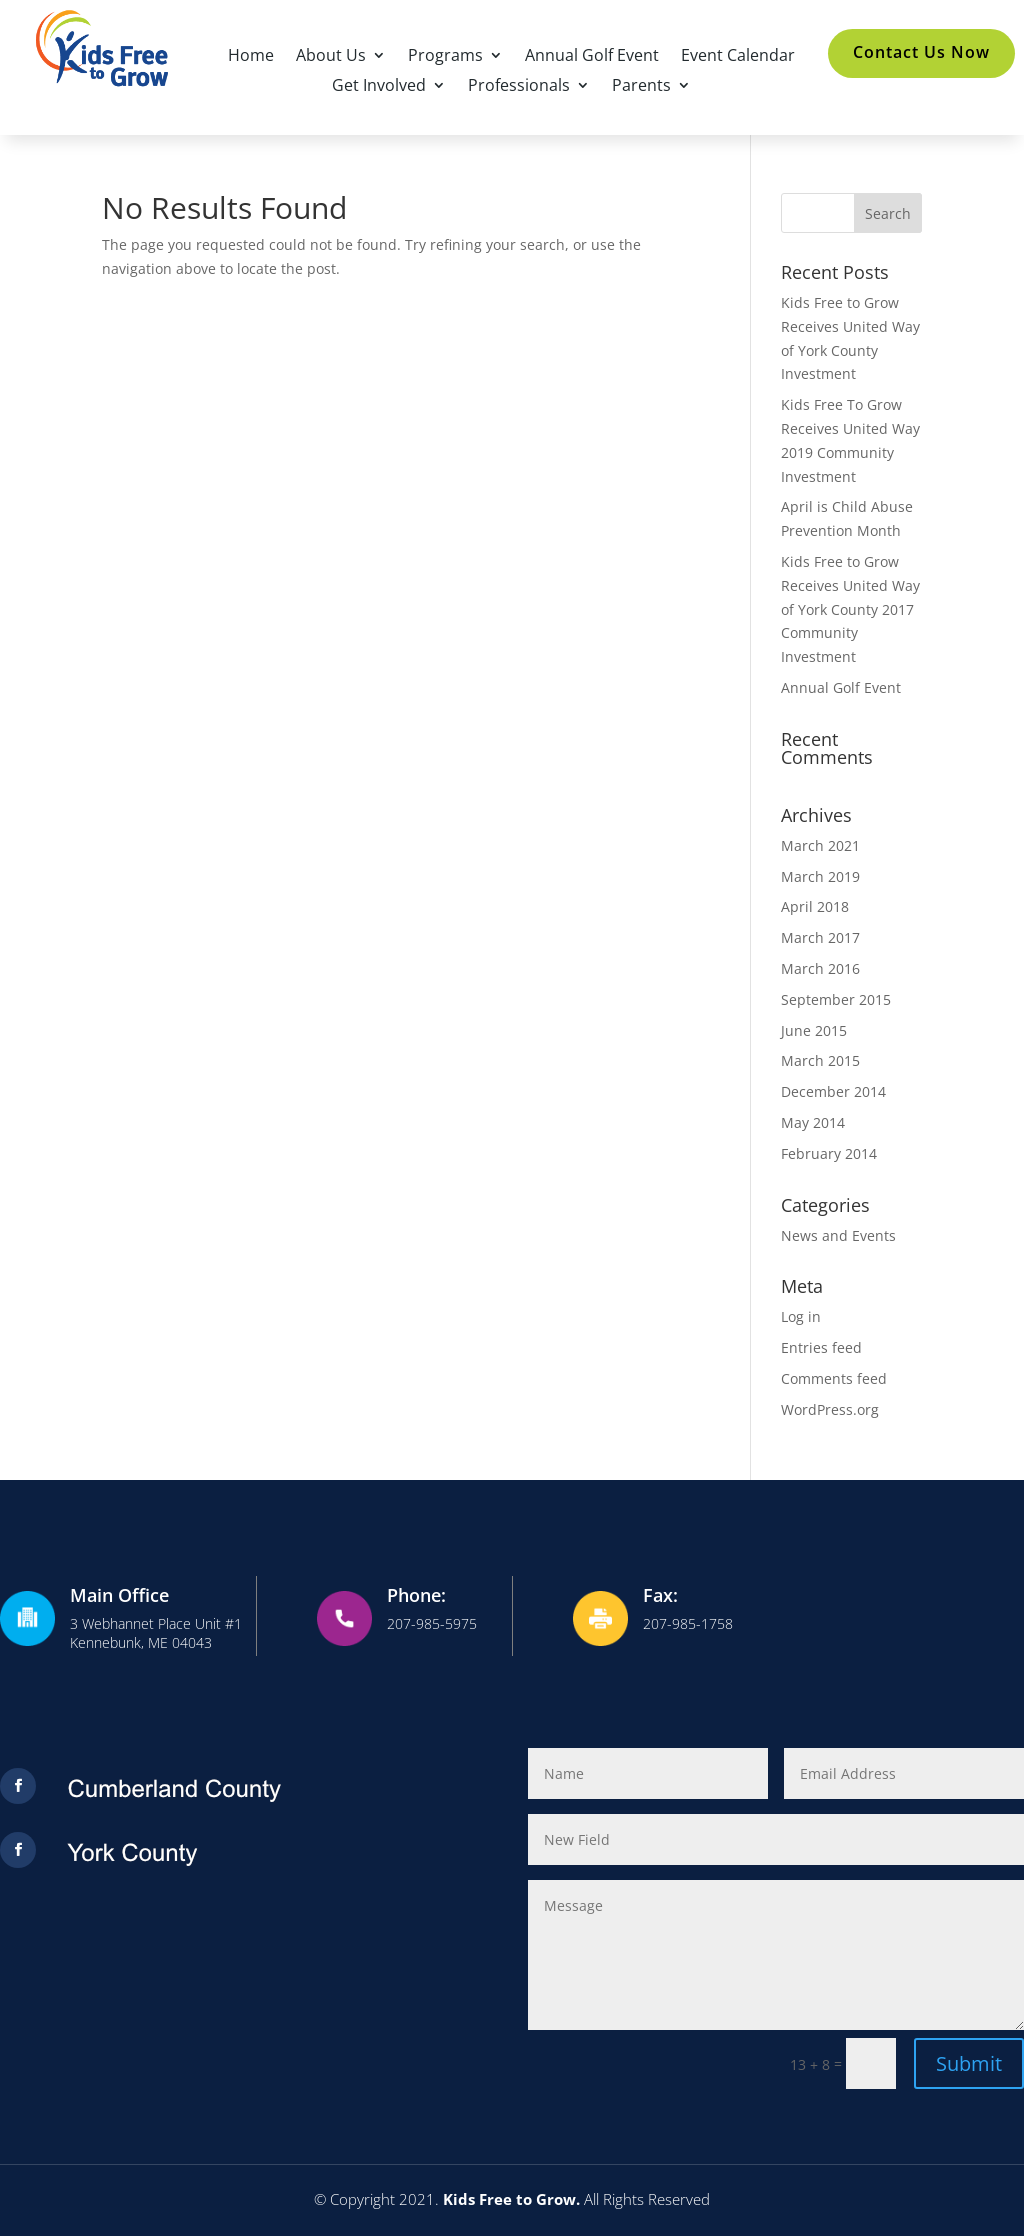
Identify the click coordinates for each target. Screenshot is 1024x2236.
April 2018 (815, 906)
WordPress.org (830, 1409)
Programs (445, 57)
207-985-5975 (432, 1623)
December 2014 (833, 1091)
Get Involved (379, 87)
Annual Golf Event (592, 57)
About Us (331, 57)
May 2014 (813, 1122)
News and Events (838, 1235)
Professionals (519, 87)
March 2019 (820, 876)
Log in (801, 1316)
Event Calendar (738, 57)
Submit (969, 2063)
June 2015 (814, 1030)
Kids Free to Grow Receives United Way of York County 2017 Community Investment (850, 609)
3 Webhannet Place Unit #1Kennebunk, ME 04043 (156, 1633)
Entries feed (821, 1347)
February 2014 (829, 1153)
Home (251, 57)
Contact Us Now (921, 52)
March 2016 (820, 968)
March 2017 (820, 937)
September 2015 (836, 999)
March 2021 (820, 845)
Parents (641, 87)
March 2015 (820, 1060)
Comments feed (834, 1378)
